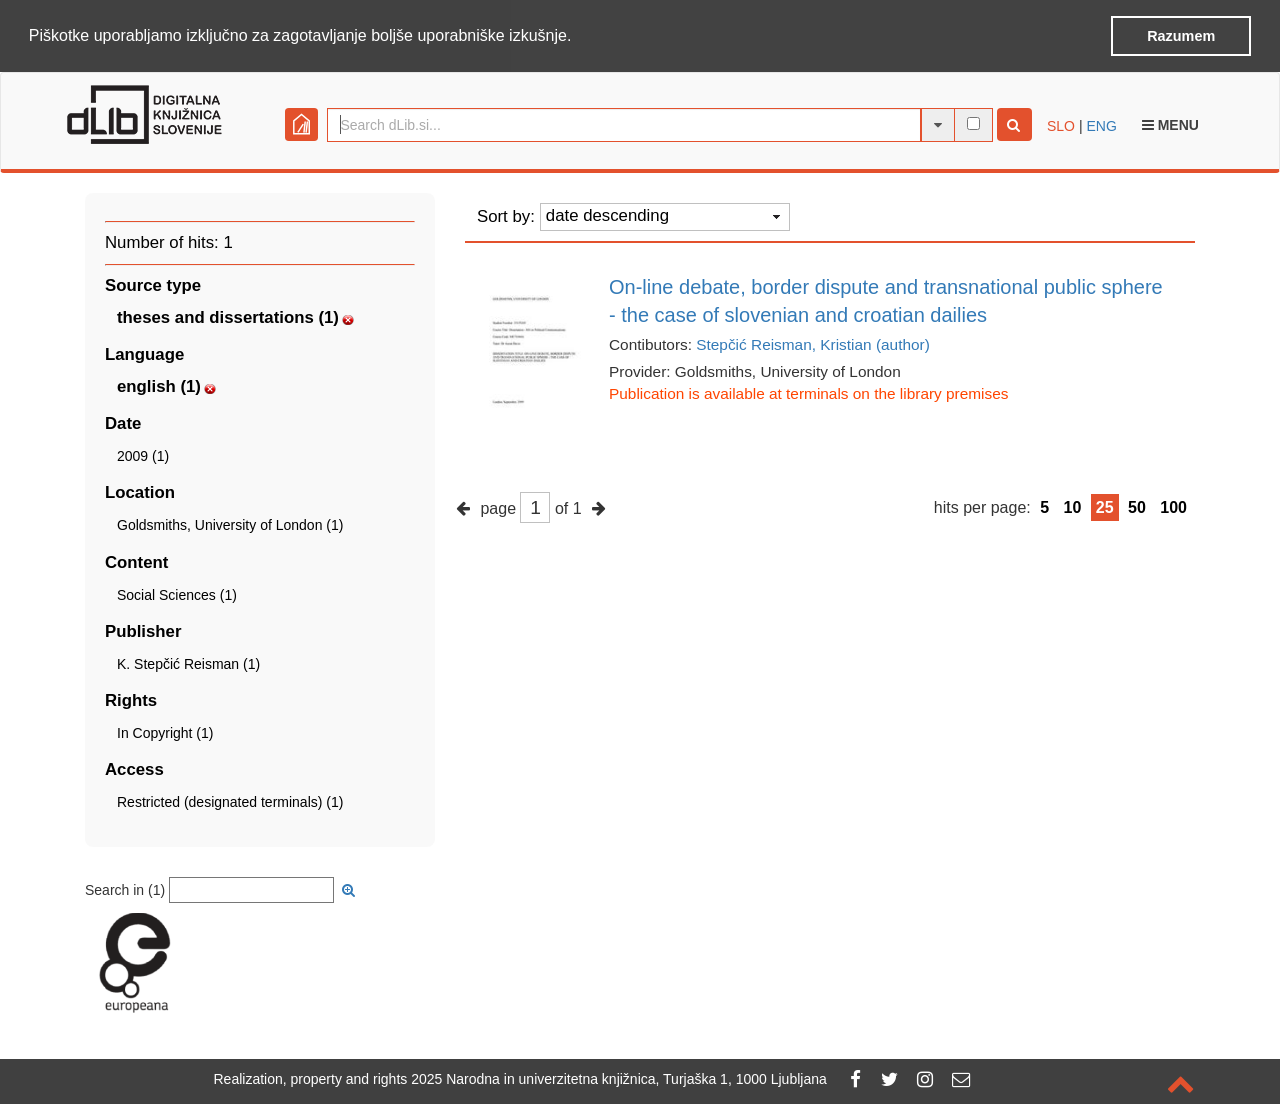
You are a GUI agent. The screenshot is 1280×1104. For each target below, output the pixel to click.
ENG (1101, 124)
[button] (579, 37)
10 (1073, 505)
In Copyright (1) (165, 732)
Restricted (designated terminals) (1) (230, 801)
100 (1173, 505)
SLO (1061, 124)
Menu (1170, 123)
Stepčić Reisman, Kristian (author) (813, 342)
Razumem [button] (1181, 36)
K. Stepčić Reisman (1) (188, 662)
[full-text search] (973, 122)
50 (1137, 505)
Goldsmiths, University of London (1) (230, 524)
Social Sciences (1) (177, 593)
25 (1105, 505)
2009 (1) (143, 455)
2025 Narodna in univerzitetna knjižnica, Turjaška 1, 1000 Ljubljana (619, 1079)
